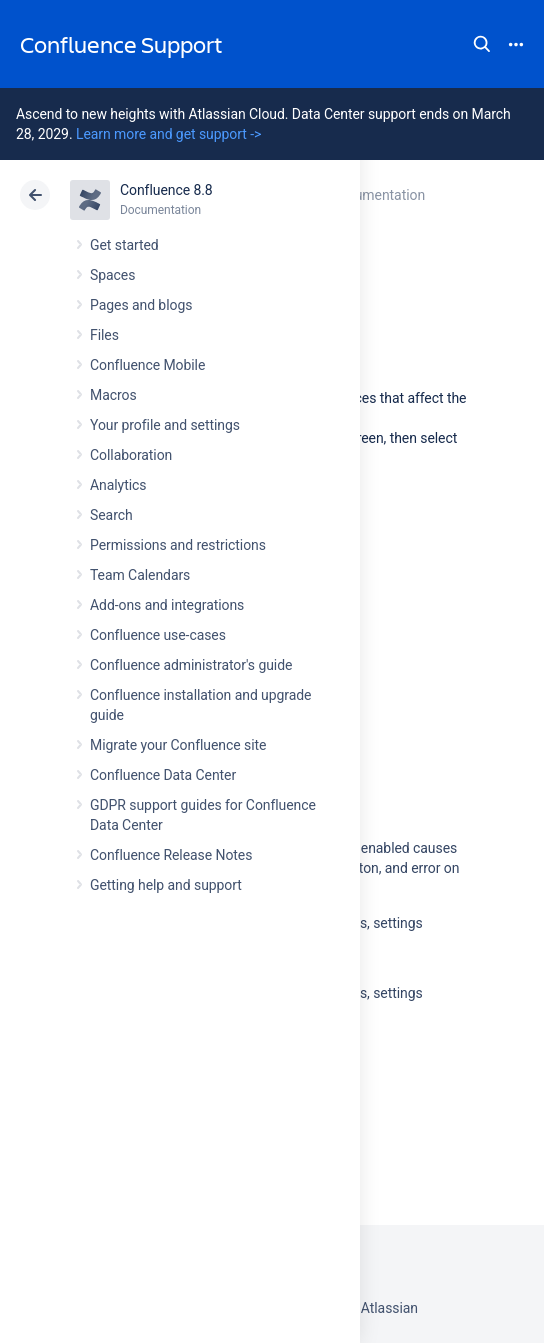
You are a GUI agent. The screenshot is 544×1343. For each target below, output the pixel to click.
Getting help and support (166, 885)
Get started (124, 245)
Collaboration (131, 455)
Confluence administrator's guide (191, 665)
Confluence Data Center (163, 775)
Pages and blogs (141, 305)
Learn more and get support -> (168, 134)
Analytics (118, 485)
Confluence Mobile (147, 365)
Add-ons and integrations (167, 605)
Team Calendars (140, 575)
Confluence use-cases (158, 635)
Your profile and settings (165, 425)
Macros (113, 395)
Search (482, 44)
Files (104, 335)
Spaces (112, 275)
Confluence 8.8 (166, 190)
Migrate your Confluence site (178, 745)
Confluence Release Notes (171, 855)
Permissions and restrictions (178, 545)
